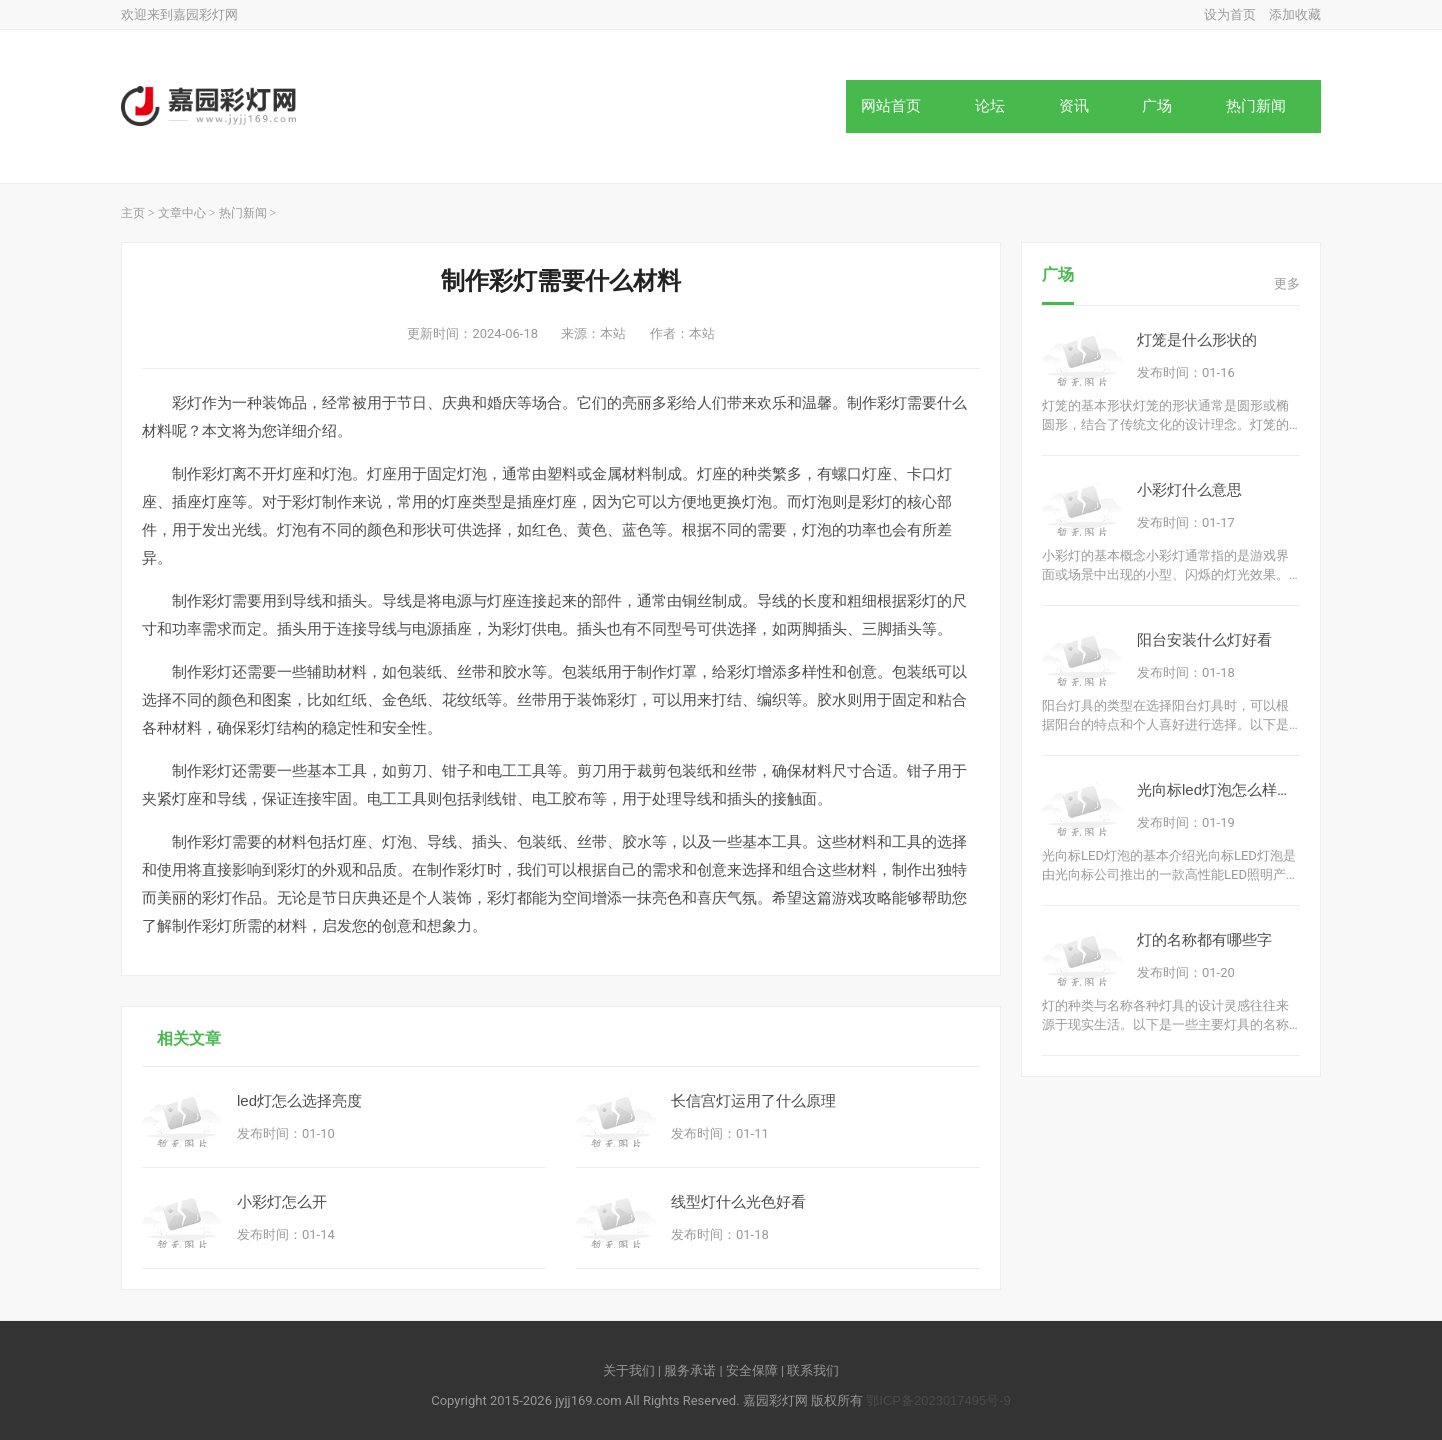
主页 (133, 213)
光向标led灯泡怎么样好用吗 (1229, 789)
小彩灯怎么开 (282, 1201)
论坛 (990, 105)
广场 (1157, 105)
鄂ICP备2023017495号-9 (938, 1400)
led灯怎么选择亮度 (299, 1100)
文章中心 (182, 213)
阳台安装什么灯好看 (1204, 639)
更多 (1287, 283)
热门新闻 (1256, 105)
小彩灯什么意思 (1189, 489)
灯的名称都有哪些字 (1204, 939)
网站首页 (891, 105)
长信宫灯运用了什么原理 (753, 1100)
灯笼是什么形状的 (1197, 339)
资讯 (1074, 105)
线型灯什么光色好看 (738, 1201)
